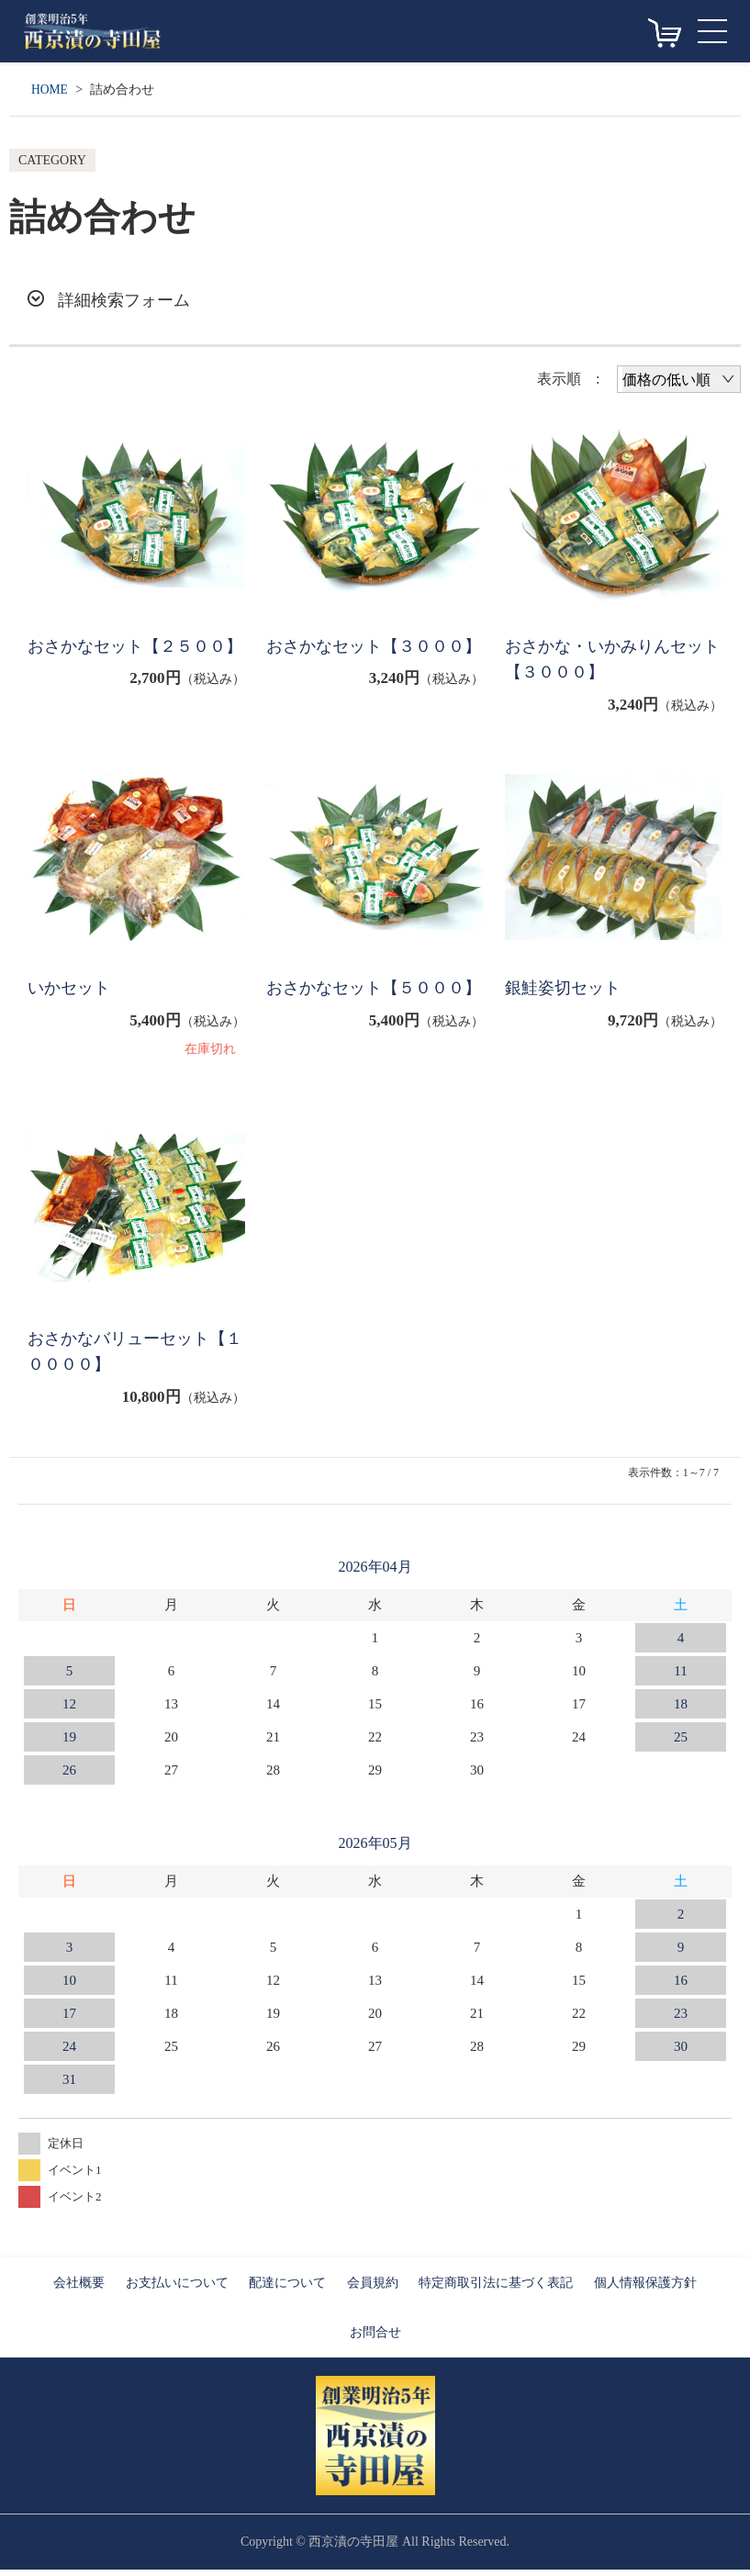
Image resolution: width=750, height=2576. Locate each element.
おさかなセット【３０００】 (362, 660)
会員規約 (372, 2290)
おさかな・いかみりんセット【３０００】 (609, 660)
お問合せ (375, 2339)
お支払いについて (177, 2290)
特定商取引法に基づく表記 (496, 2290)
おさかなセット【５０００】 (362, 1005)
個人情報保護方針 (645, 2290)
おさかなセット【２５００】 (123, 660)
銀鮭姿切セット (566, 992)
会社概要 (79, 2290)
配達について (287, 2290)
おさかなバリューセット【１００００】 (123, 1357)
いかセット (71, 992)
